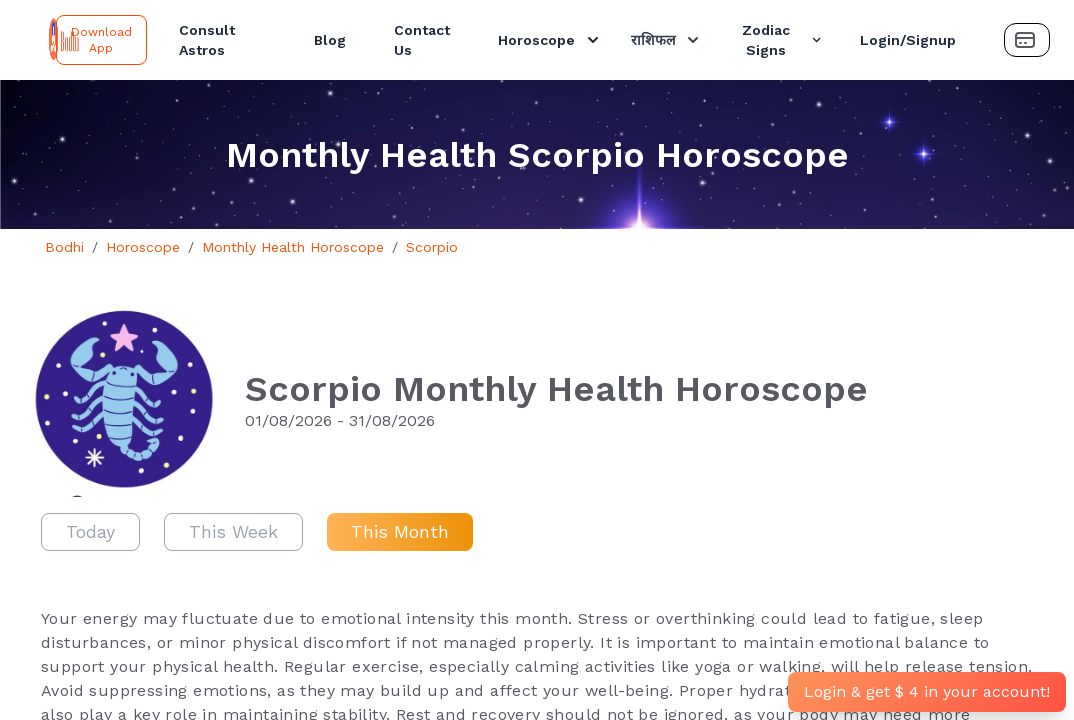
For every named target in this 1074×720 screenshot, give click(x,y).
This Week (233, 531)
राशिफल (667, 40)
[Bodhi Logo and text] (32, 40)
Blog (330, 40)
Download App (101, 40)
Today (90, 531)
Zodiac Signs (783, 40)
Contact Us (422, 40)
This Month (400, 531)
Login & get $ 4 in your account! (927, 691)
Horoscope (550, 40)
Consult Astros (207, 40)
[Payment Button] (1027, 40)
